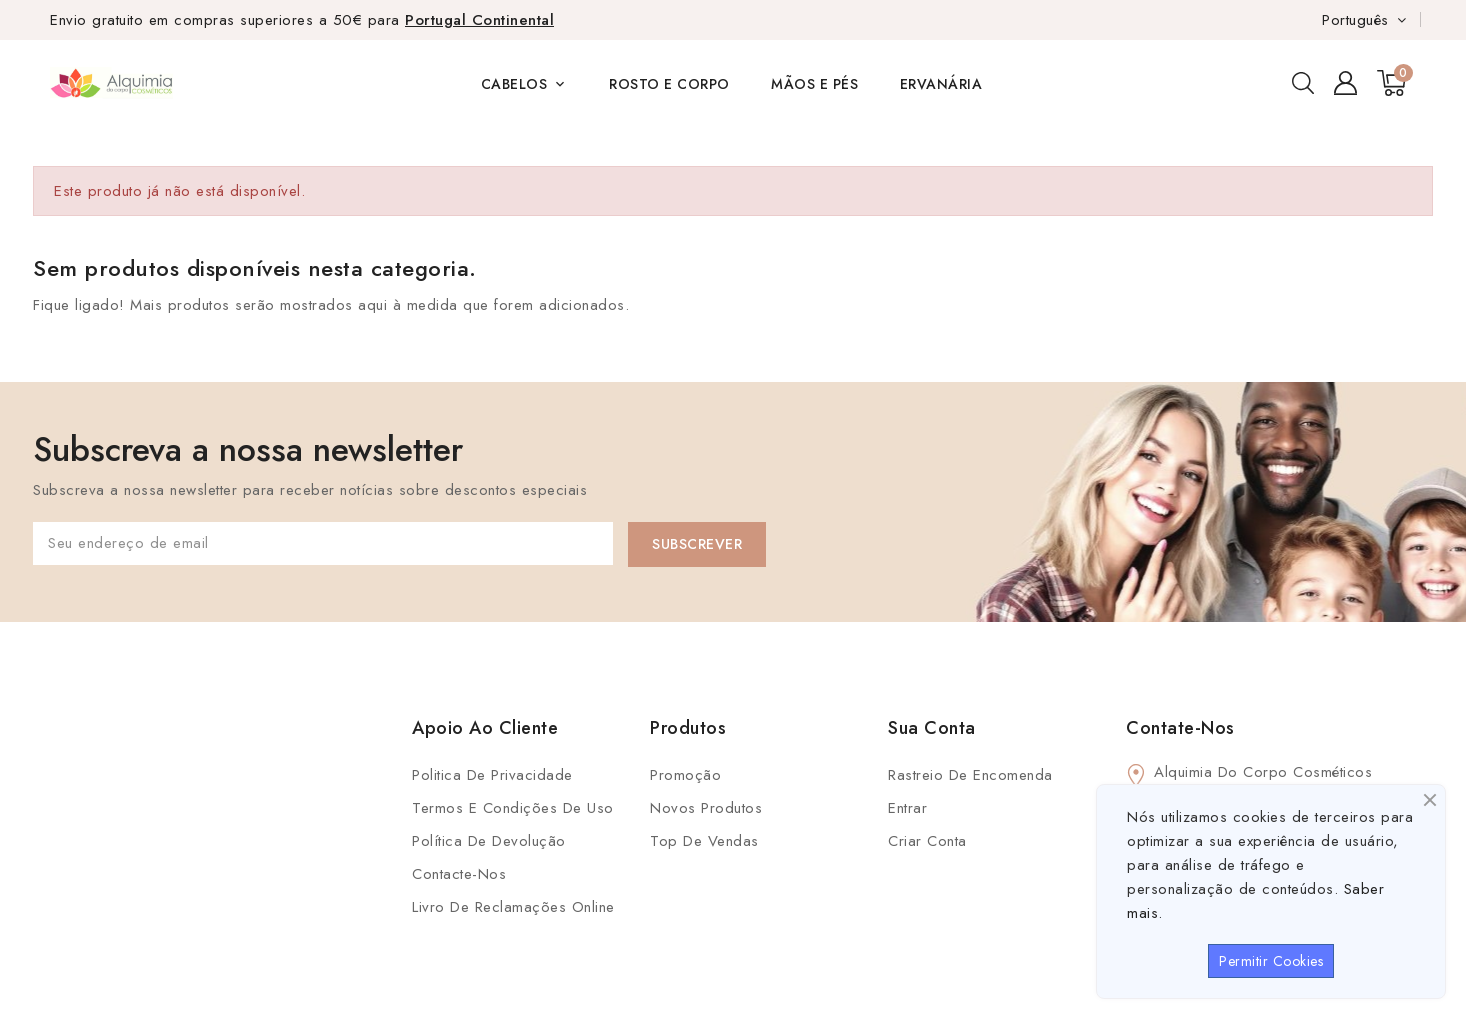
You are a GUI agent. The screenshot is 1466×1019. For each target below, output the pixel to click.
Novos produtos (706, 808)
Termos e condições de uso (513, 808)
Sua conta (932, 728)
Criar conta (927, 841)
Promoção (685, 775)
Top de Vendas (704, 841)
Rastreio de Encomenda (970, 775)
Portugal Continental (479, 20)
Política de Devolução (489, 841)
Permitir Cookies (1271, 961)
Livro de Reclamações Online (513, 907)
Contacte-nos (459, 874)
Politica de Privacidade (492, 775)
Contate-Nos (1180, 728)
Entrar (907, 808)
